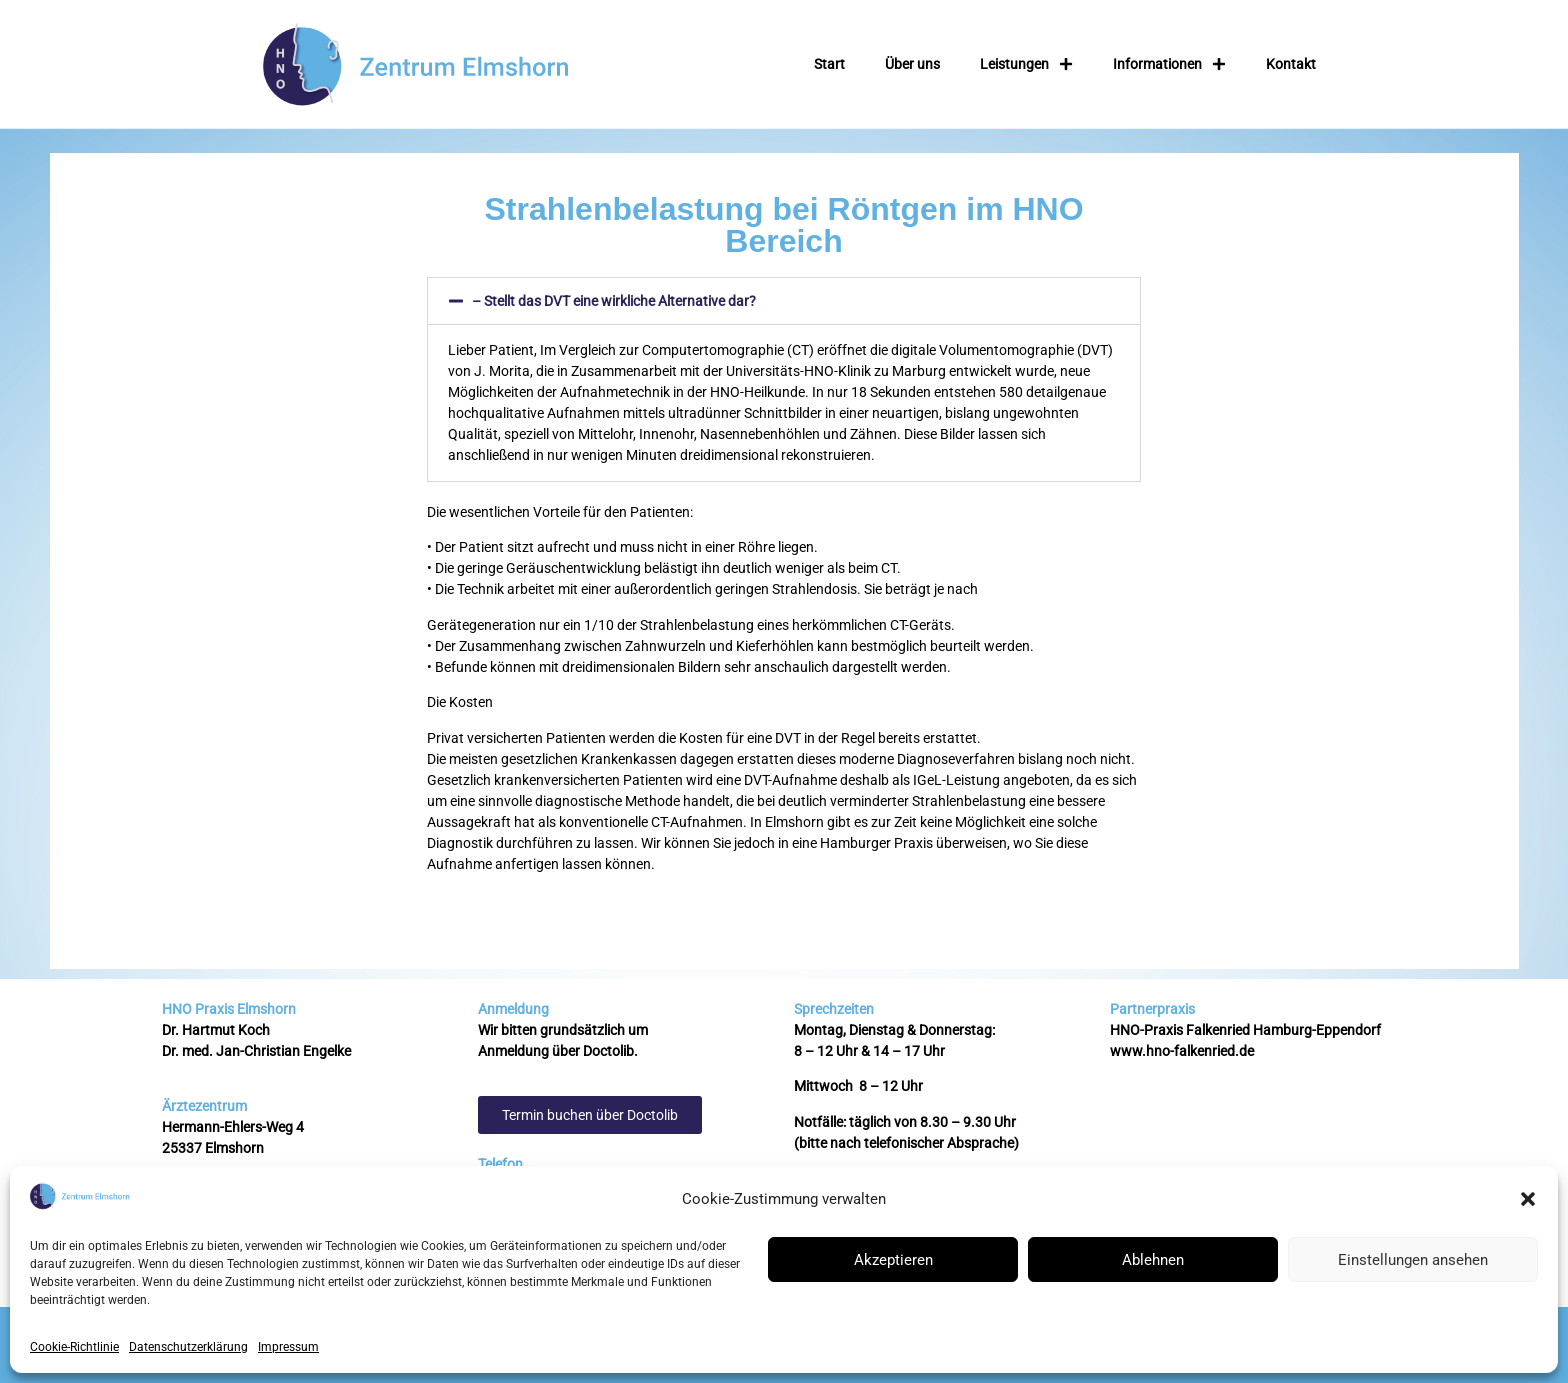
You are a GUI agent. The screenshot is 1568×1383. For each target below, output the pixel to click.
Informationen (1169, 64)
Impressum (288, 1347)
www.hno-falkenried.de (1182, 1051)
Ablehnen (1153, 1260)
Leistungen (1026, 64)
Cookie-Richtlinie (74, 1347)
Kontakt (1291, 64)
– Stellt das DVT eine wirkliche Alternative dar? (614, 301)
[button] (1528, 1199)
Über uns (912, 64)
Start (829, 64)
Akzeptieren (893, 1260)
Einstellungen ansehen (1413, 1260)
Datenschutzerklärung (188, 1347)
